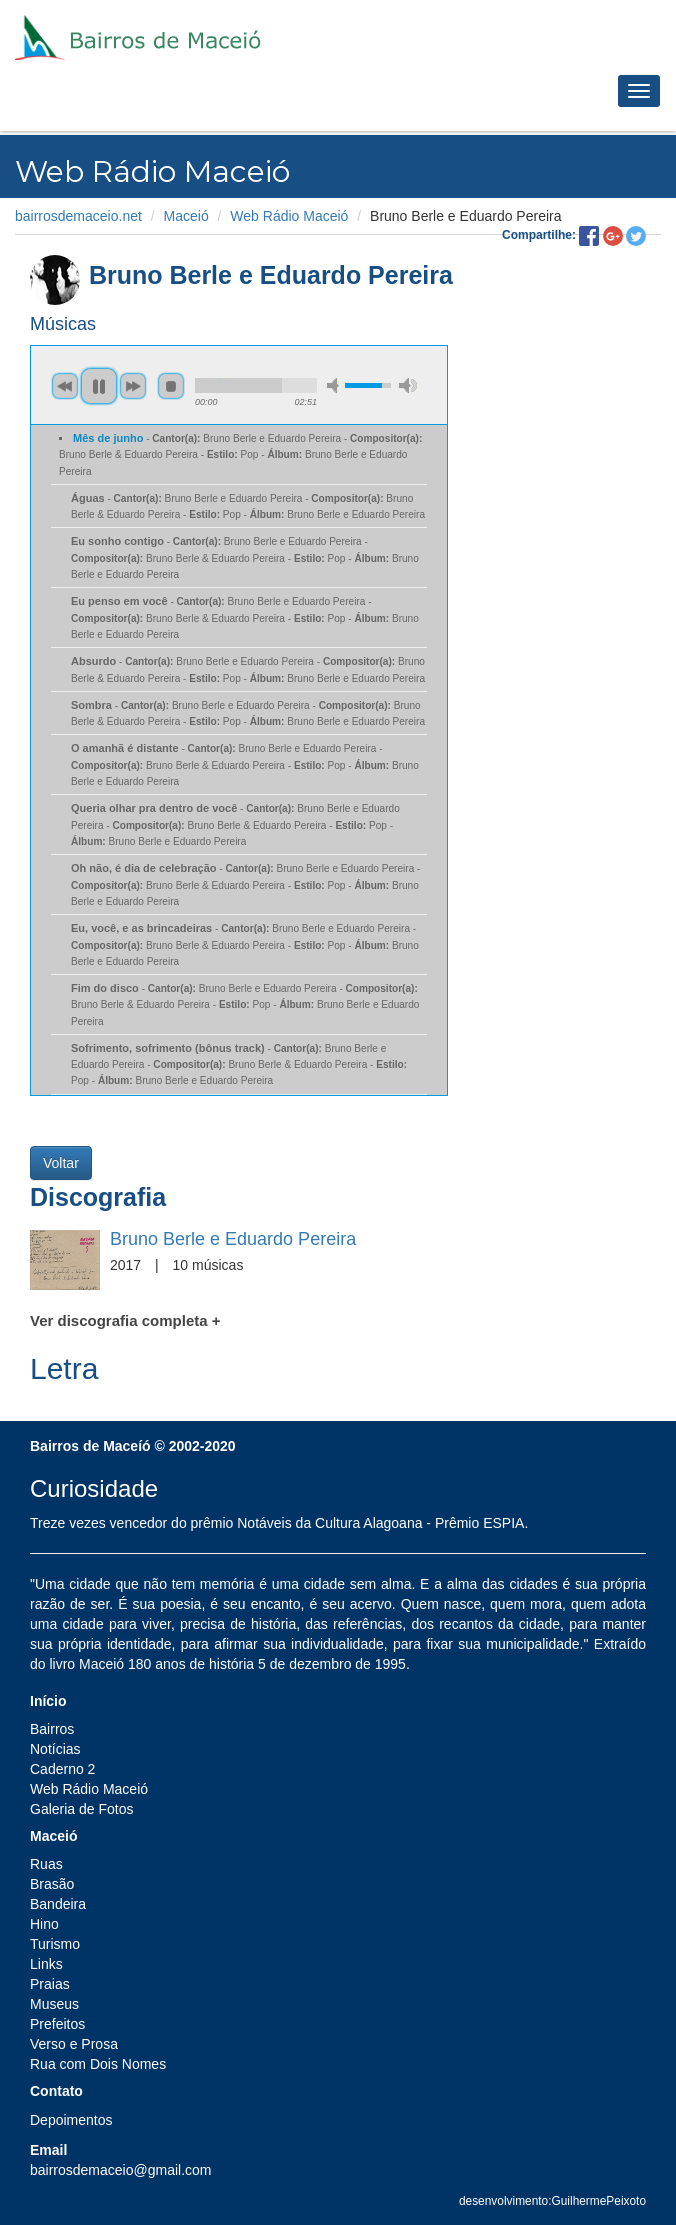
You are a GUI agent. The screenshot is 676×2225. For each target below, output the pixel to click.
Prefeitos (57, 2024)
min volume (336, 385)
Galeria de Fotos (82, 1809)
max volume (408, 385)
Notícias (55, 1749)
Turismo (55, 1944)
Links (46, 1964)
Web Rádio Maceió (289, 216)
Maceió (186, 216)
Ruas (46, 1864)
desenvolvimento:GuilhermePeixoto (552, 2201)
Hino (44, 1924)
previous (65, 386)
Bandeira (58, 1904)
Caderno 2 (62, 1769)
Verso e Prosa (74, 2044)
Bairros (52, 1729)
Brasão (52, 1884)
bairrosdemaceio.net (78, 216)
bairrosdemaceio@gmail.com (121, 2170)
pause (99, 386)
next (133, 386)
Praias (50, 1984)
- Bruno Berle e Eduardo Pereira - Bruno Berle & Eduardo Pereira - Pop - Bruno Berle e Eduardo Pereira (240, 455)
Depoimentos (71, 2120)
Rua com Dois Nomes (98, 2064)
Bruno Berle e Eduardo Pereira (233, 1239)
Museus (54, 2004)
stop (171, 386)
